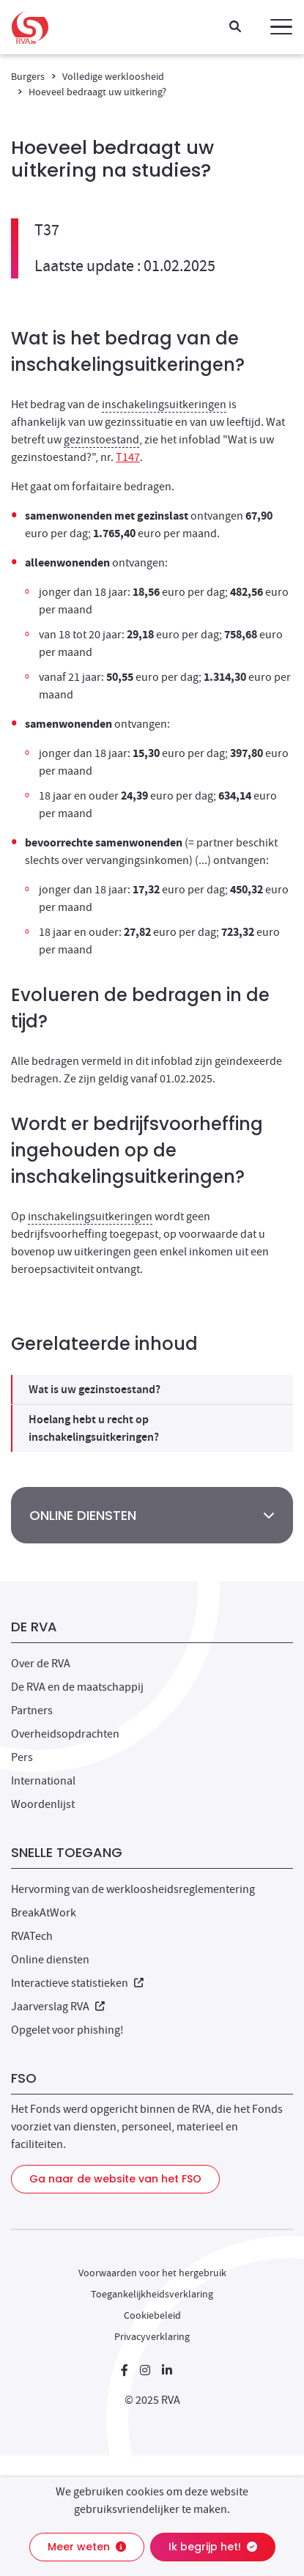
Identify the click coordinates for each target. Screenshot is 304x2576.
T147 (128, 457)
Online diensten (50, 1959)
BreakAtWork (43, 1912)
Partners (32, 1710)
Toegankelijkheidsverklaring (152, 2293)
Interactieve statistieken (77, 1983)
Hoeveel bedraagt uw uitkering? (97, 91)
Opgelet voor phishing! (67, 2030)
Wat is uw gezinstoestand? (94, 1389)
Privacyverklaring (152, 2336)
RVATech (32, 1936)
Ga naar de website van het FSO (115, 2178)
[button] (281, 27)
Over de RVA (40, 1663)
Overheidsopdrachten (65, 1734)
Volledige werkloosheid (113, 76)
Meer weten (87, 2546)
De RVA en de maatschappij (77, 1687)
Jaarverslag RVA (58, 2006)
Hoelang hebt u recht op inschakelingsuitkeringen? (94, 1427)
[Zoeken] (235, 27)
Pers (22, 1757)
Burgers (28, 76)
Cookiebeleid (152, 2315)
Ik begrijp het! (212, 2546)
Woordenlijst (43, 1804)
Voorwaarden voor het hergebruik (152, 2272)
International (43, 1781)
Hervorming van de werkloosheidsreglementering (133, 1889)
